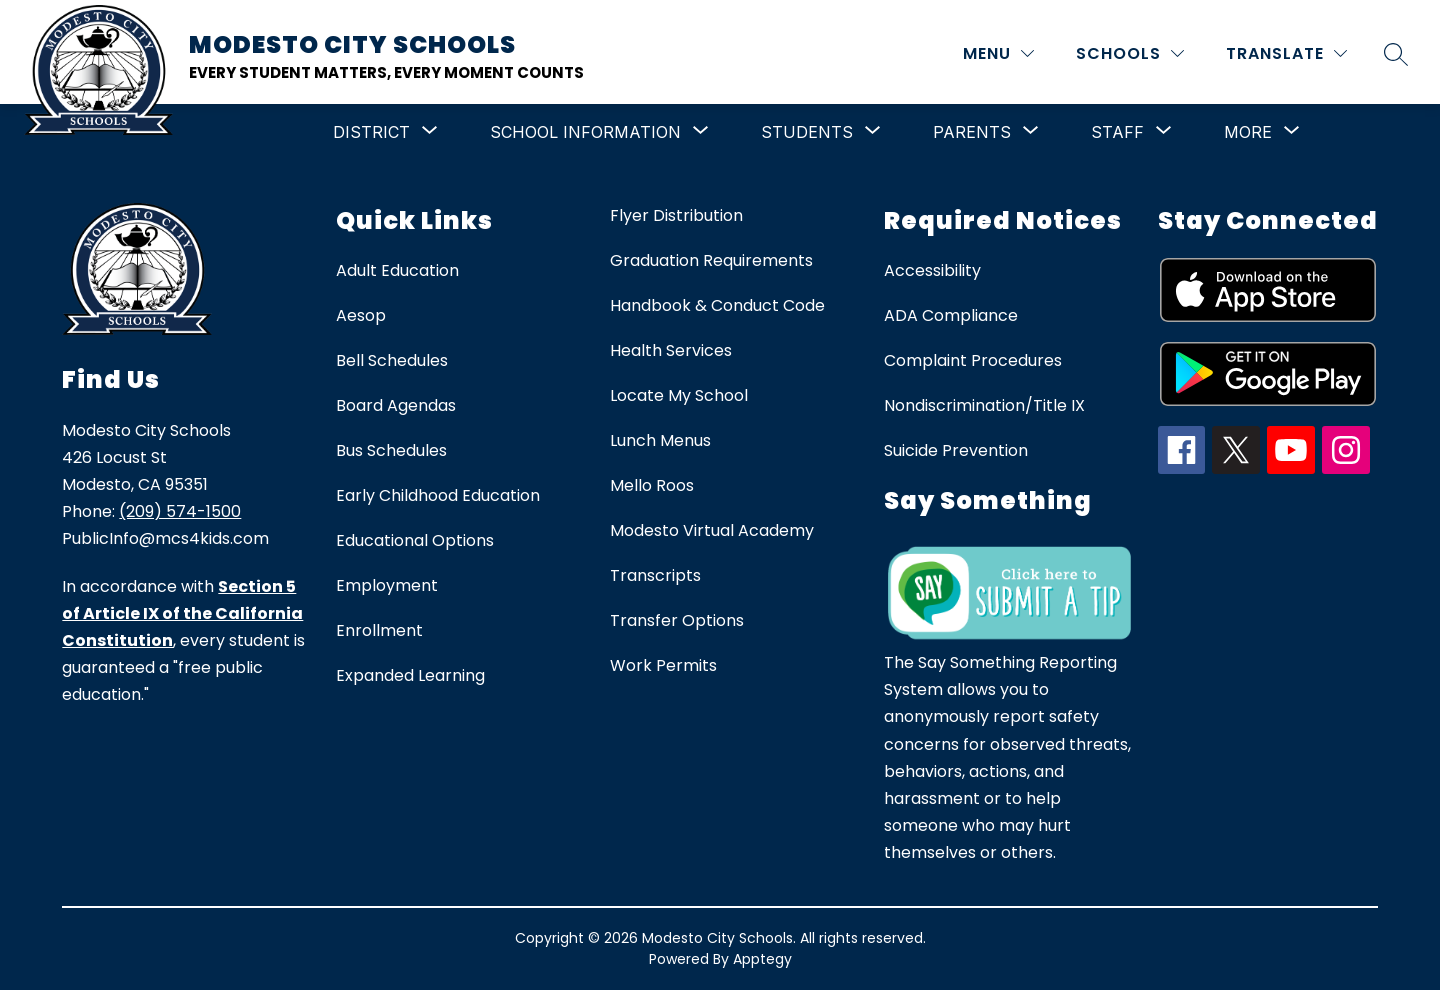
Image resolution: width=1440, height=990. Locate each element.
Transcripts (655, 575)
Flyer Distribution (676, 215)
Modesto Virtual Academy (712, 530)
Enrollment (379, 630)
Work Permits (663, 665)
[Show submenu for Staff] (1117, 132)
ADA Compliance (951, 315)
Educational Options (415, 540)
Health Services (671, 350)
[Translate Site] (1286, 53)
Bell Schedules (392, 360)
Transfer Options (677, 620)
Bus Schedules (391, 450)
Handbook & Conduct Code (717, 305)
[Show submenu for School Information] (585, 132)
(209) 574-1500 (180, 511)
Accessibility (932, 270)
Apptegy (762, 959)
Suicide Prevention (956, 450)
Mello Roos (652, 485)
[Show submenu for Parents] (972, 132)
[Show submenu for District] (371, 132)
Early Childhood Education (438, 495)
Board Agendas (396, 405)
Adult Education (397, 270)
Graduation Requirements (711, 260)
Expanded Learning (410, 675)
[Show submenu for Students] (807, 132)
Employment (387, 585)
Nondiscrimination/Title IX (984, 405)
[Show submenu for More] (1248, 132)
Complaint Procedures (973, 360)
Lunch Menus (660, 440)
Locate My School (679, 395)
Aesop (361, 315)
